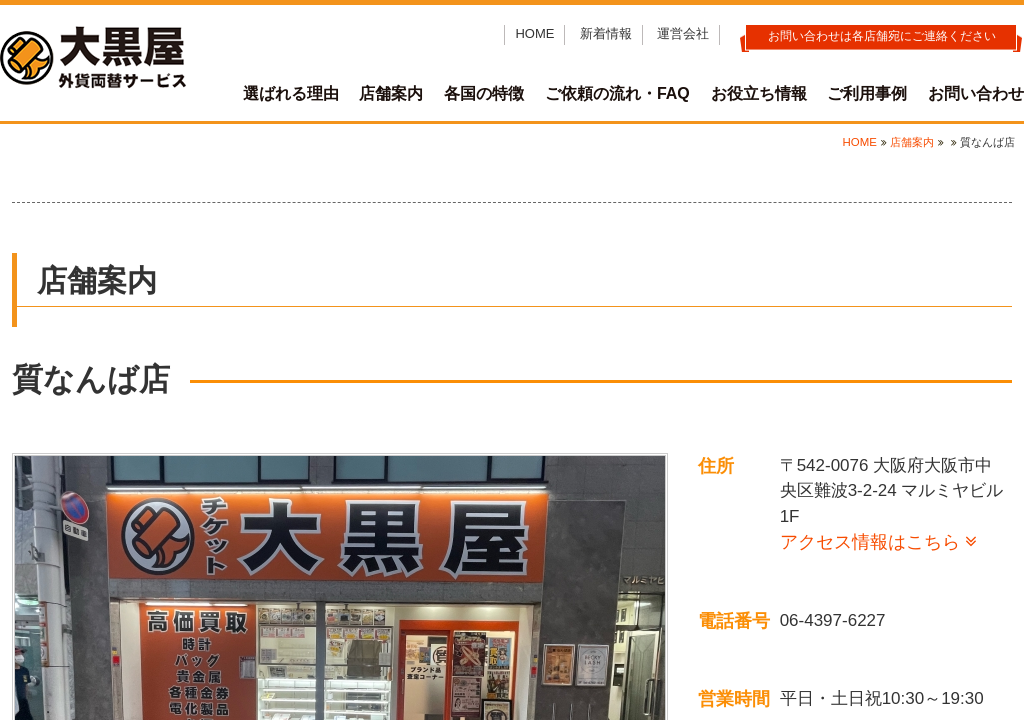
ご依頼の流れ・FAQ (617, 93)
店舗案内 (391, 93)
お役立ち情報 (759, 93)
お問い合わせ (976, 93)
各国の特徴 (484, 93)
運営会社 (683, 33)
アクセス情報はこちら (870, 542)
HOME (534, 33)
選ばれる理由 (291, 93)
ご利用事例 (867, 93)
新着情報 (606, 33)
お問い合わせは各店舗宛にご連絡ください (882, 36)
